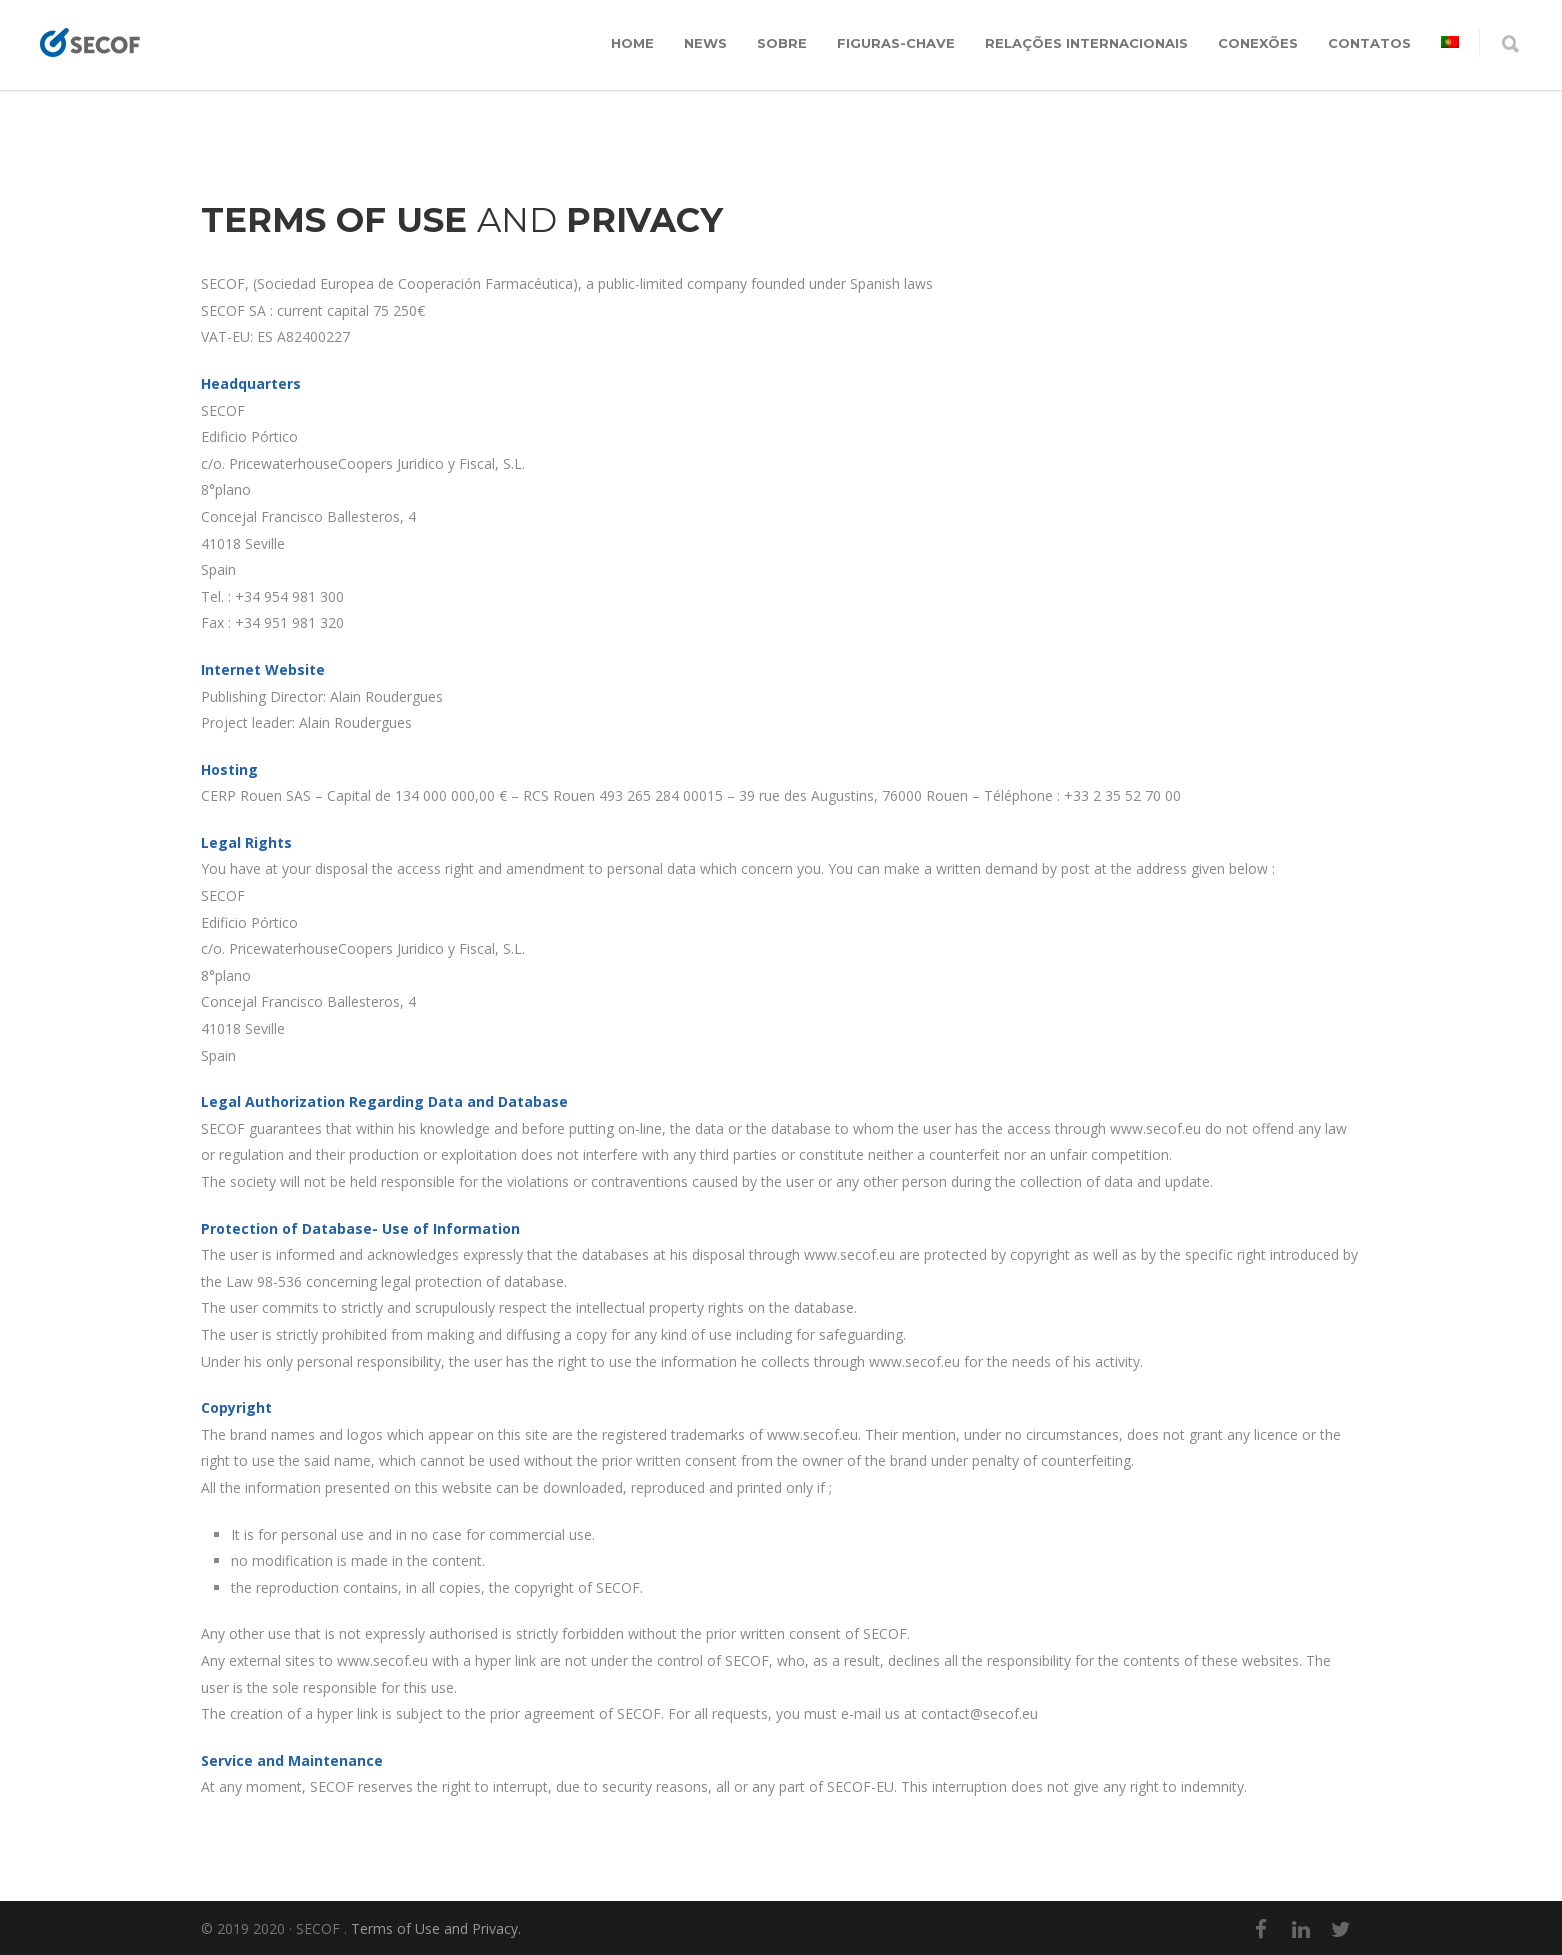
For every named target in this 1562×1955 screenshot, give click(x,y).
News (705, 43)
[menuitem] (1450, 43)
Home (632, 43)
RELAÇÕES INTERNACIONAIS (1086, 43)
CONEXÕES (1258, 43)
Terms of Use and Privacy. (436, 1928)
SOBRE (782, 43)
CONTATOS (1369, 43)
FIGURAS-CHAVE (896, 43)
